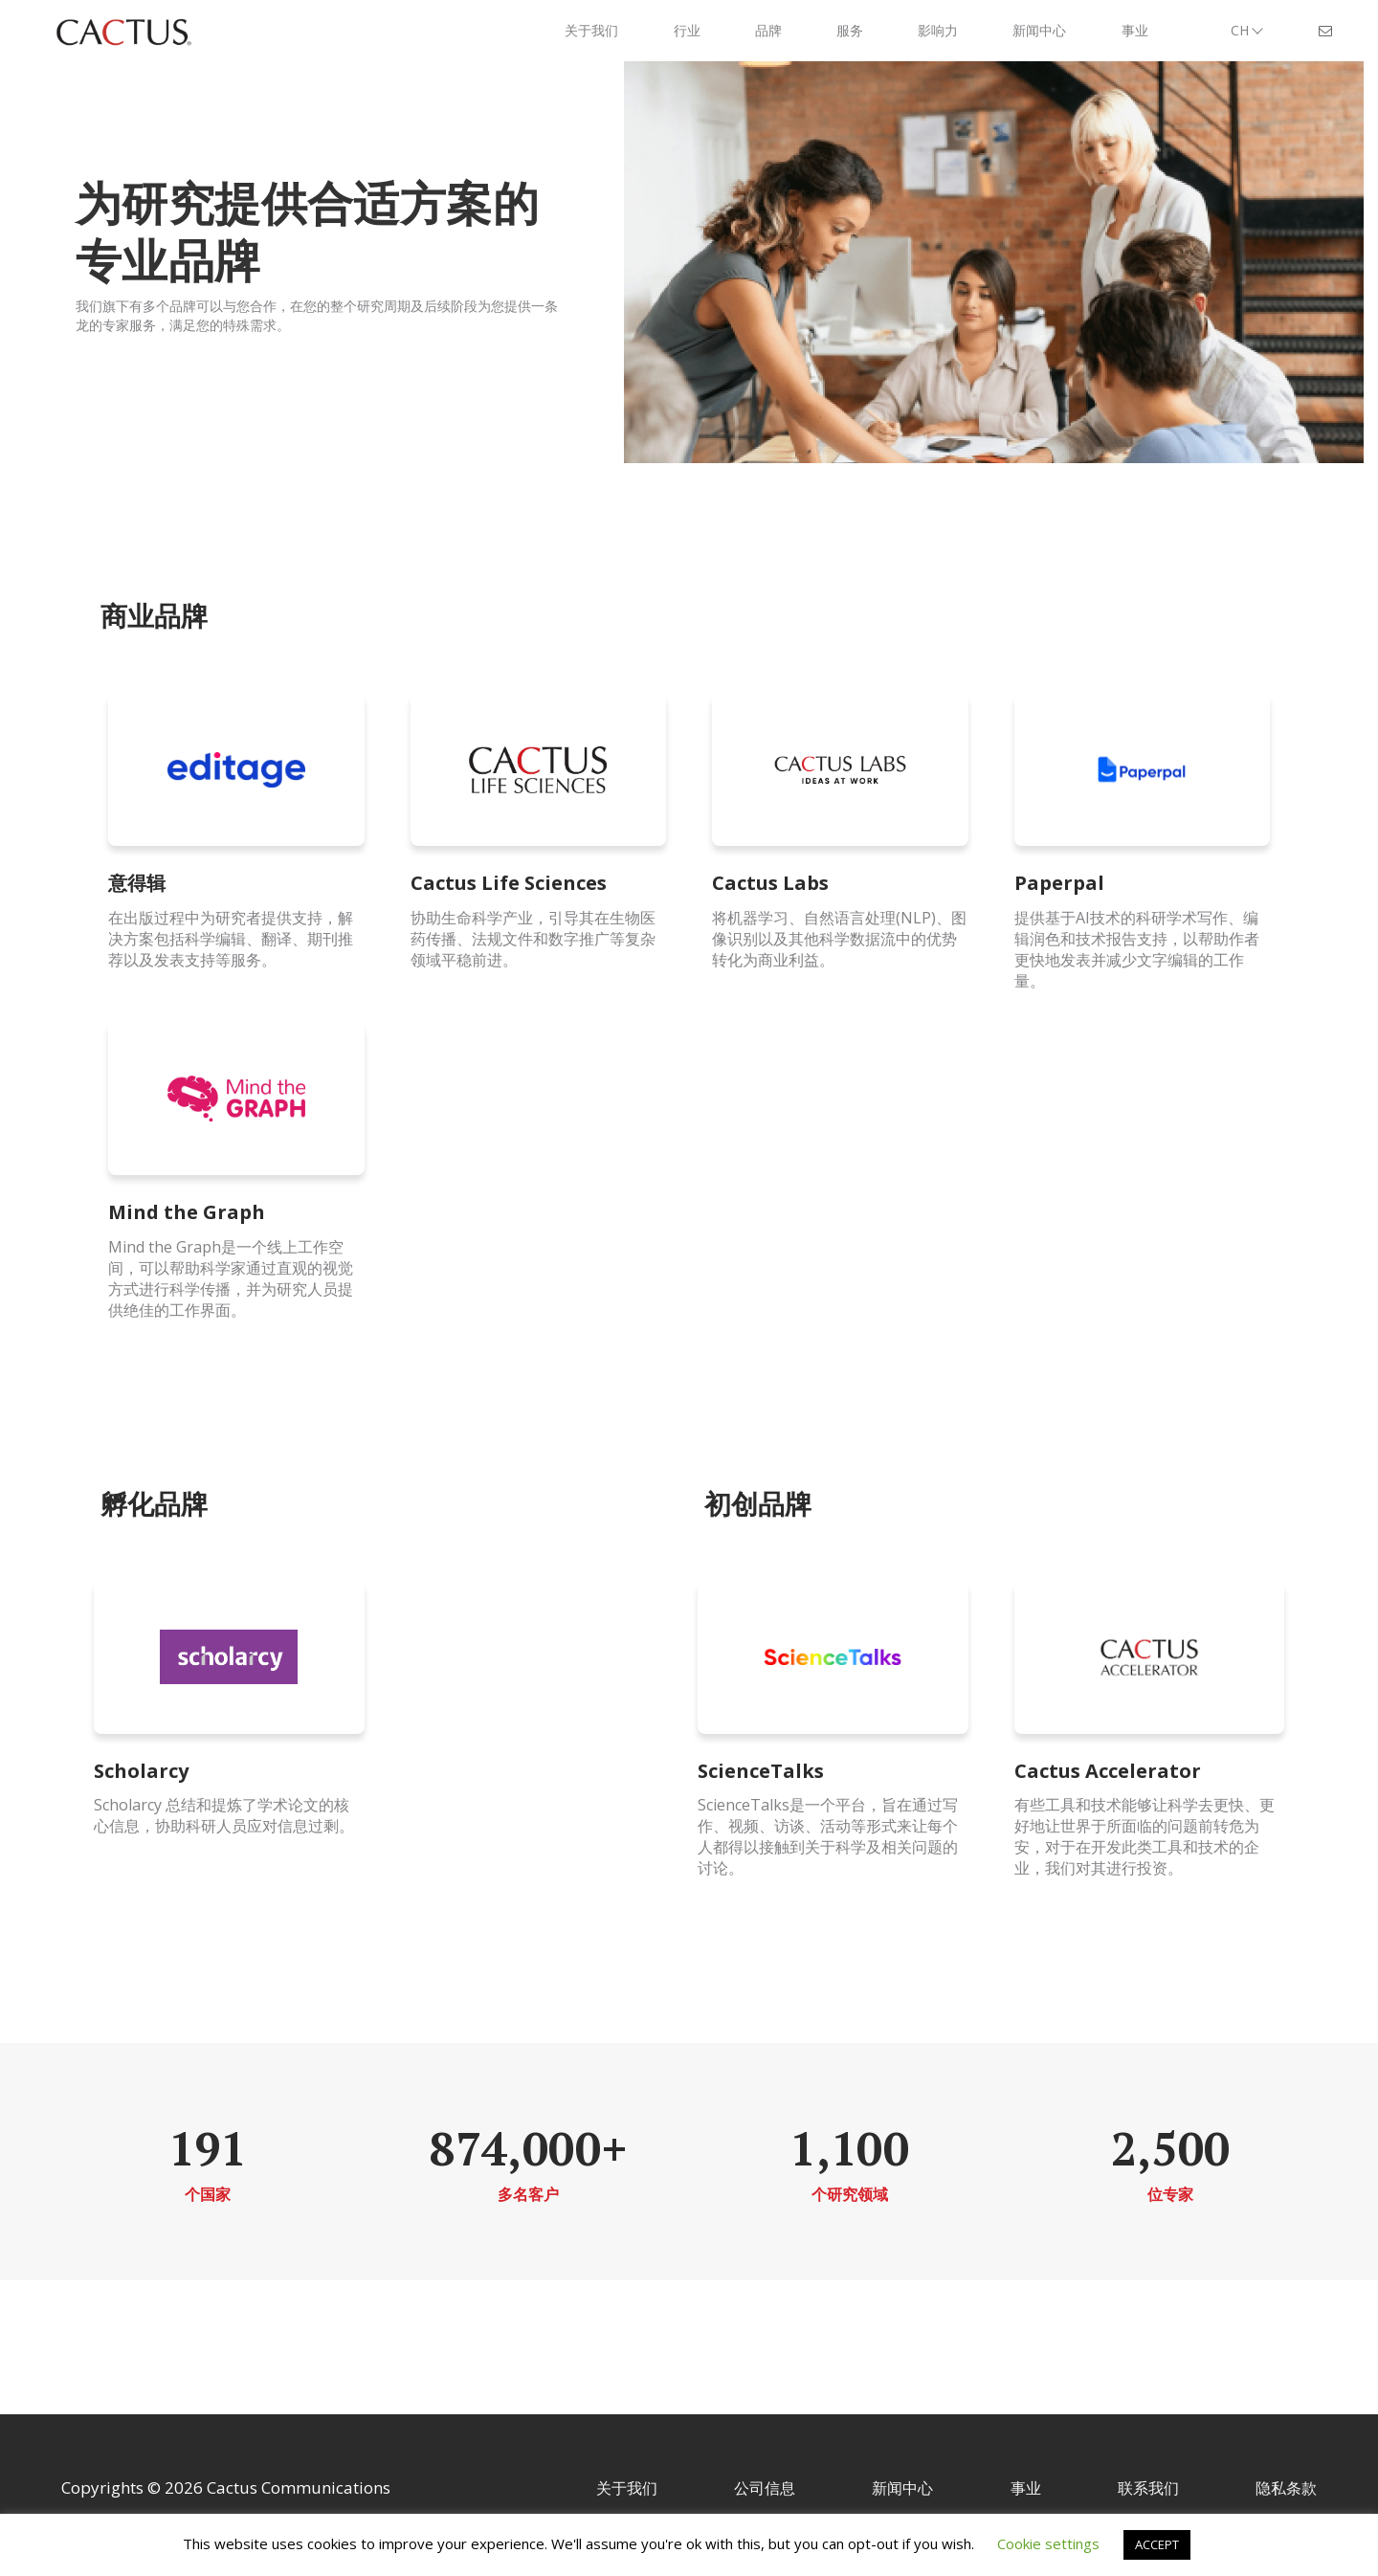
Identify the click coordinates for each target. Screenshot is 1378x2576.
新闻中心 (902, 2487)
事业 (1026, 2487)
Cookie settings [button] (1048, 2543)
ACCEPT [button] (1157, 2544)
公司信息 (764, 2487)
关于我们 (626, 2487)
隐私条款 (1286, 2487)
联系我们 (1148, 2487)
